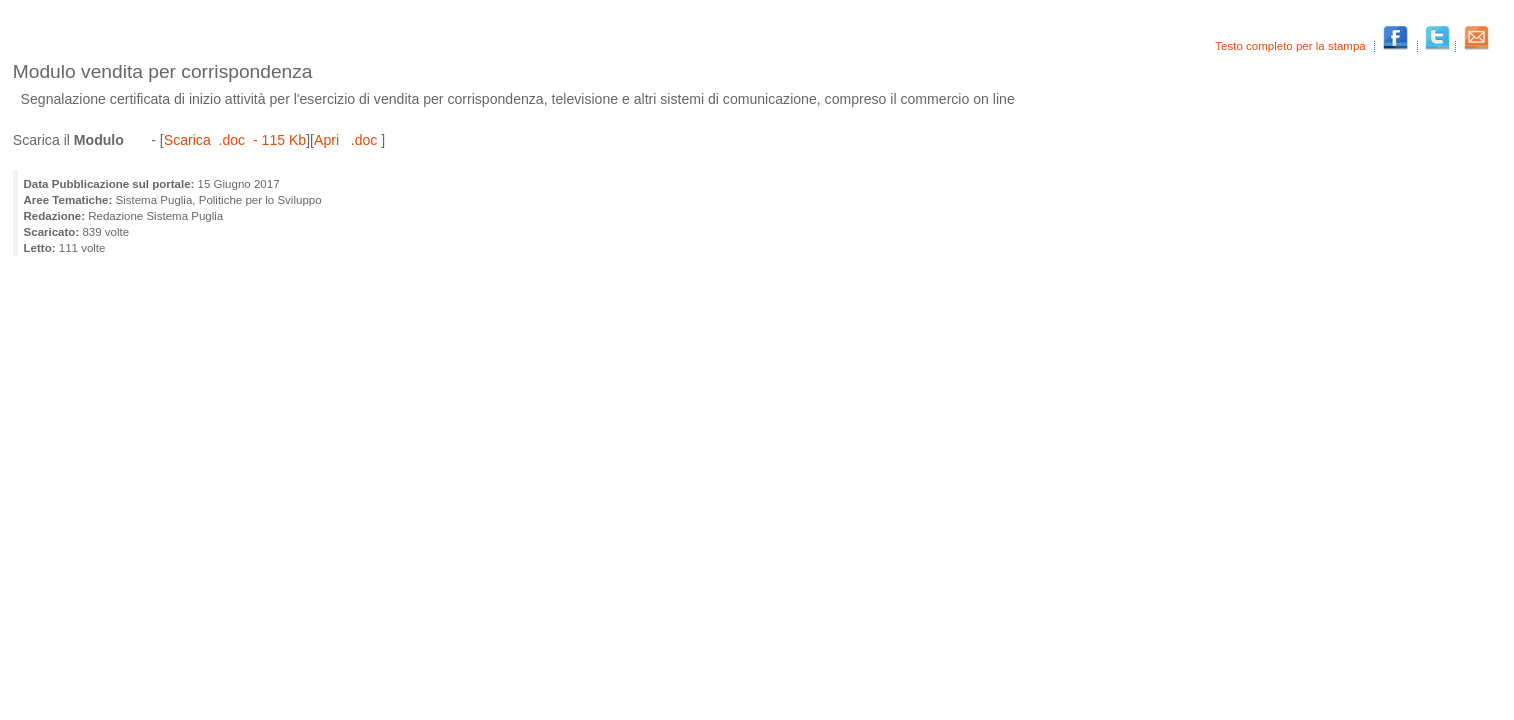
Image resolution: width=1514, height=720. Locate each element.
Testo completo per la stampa (1292, 46)
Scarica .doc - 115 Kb (235, 140)
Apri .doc (347, 140)
